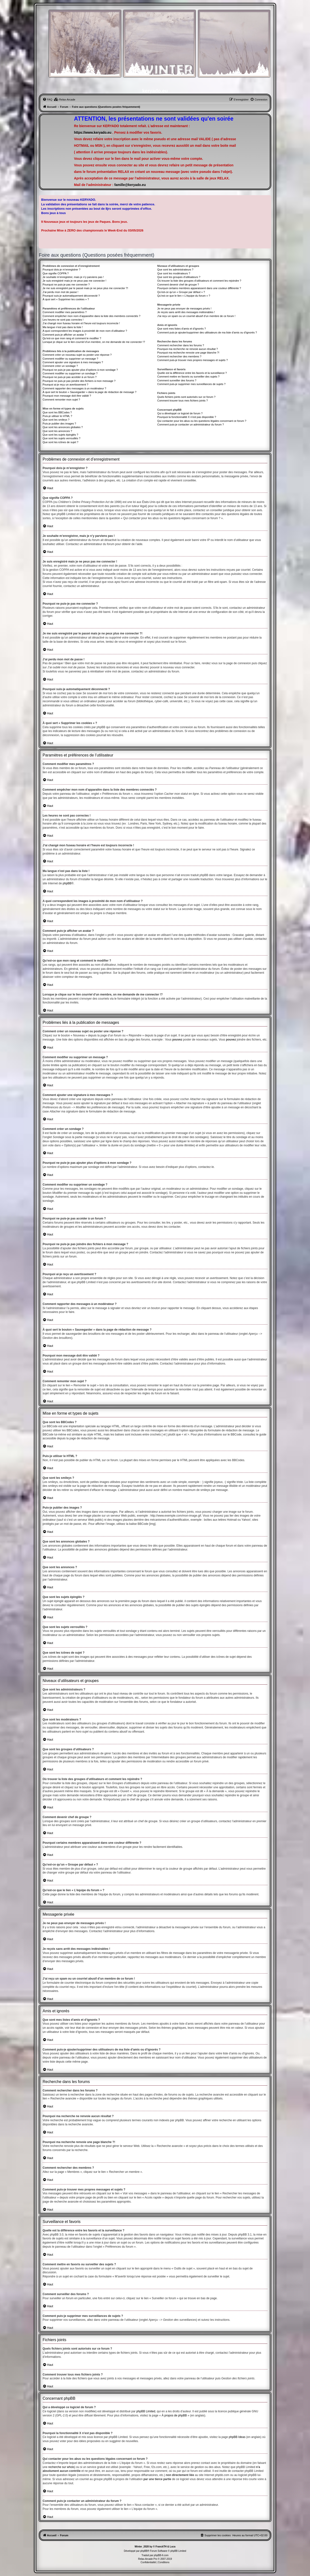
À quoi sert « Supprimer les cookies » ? (66, 299)
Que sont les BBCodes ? (57, 412)
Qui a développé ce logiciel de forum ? (179, 413)
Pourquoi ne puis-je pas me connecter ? (66, 284)
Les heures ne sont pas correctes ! (63, 319)
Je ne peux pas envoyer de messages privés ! (184, 308)
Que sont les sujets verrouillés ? (61, 438)
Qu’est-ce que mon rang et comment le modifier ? (72, 338)
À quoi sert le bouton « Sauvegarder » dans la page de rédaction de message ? (89, 392)
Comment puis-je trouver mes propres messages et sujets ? (192, 360)
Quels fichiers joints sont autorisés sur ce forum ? (186, 396)
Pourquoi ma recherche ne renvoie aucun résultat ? (187, 348)
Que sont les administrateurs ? (175, 269)
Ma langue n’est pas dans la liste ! (63, 327)
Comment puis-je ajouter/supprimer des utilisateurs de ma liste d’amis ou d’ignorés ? (207, 332)
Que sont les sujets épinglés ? (60, 434)
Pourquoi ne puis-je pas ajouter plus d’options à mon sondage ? (80, 369)
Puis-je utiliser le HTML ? (57, 416)
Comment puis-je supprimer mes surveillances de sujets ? (191, 384)
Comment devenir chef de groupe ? (178, 284)
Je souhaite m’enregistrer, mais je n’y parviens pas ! (73, 277)
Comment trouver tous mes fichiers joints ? (182, 400)
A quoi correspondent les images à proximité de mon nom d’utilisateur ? (85, 330)
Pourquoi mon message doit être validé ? (67, 395)
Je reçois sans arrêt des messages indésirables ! (186, 312)
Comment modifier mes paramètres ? (65, 312)
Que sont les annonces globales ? (63, 427)
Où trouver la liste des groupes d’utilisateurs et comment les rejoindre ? (199, 280)
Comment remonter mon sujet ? (61, 399)
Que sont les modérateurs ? (173, 273)
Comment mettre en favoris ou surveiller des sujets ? (188, 376)
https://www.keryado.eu (92, 132)
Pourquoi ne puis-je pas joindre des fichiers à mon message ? (79, 380)
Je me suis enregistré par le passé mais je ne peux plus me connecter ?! (85, 288)
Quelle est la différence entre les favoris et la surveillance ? (192, 372)
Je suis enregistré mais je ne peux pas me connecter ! (74, 280)
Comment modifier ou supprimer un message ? (70, 358)
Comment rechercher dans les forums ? (180, 345)
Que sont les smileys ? (56, 419)
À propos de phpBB (174, 2415)
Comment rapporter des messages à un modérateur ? (74, 388)
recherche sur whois (61, 2467)
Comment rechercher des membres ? (179, 356)
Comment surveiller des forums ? (176, 380)
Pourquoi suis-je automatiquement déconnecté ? (71, 295)
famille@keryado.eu (130, 185)
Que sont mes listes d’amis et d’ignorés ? (181, 328)
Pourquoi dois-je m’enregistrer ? (61, 269)
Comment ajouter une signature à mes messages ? (73, 362)
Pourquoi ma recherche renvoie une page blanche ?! (188, 352)
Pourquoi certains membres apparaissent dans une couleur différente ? (199, 288)
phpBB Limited (145, 2411)
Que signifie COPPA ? (56, 273)
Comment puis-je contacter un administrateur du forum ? (190, 424)
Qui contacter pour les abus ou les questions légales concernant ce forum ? (201, 420)
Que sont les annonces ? (57, 431)
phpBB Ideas (237, 2437)
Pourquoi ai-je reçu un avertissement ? (65, 384)
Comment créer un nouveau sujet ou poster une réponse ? (77, 354)
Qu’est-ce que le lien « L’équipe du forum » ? (183, 295)
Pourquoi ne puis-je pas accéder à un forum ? (70, 377)
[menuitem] (47, 99)
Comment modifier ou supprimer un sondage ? (70, 373)
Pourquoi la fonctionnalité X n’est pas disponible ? (186, 417)
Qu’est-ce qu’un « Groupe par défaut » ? (181, 292)
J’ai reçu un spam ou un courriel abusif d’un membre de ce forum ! (196, 316)
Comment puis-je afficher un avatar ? (64, 334)
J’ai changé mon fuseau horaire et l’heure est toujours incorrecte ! (81, 323)
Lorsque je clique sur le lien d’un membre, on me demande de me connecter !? (94, 341)
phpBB (67, 883)
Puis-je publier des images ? (59, 423)
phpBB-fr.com (161, 2555)
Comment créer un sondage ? (60, 365)
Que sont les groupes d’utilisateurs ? (178, 277)
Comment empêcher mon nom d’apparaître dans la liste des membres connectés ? (91, 316)
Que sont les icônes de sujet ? (60, 442)
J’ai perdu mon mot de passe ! (60, 292)
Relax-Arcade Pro (147, 2559)
